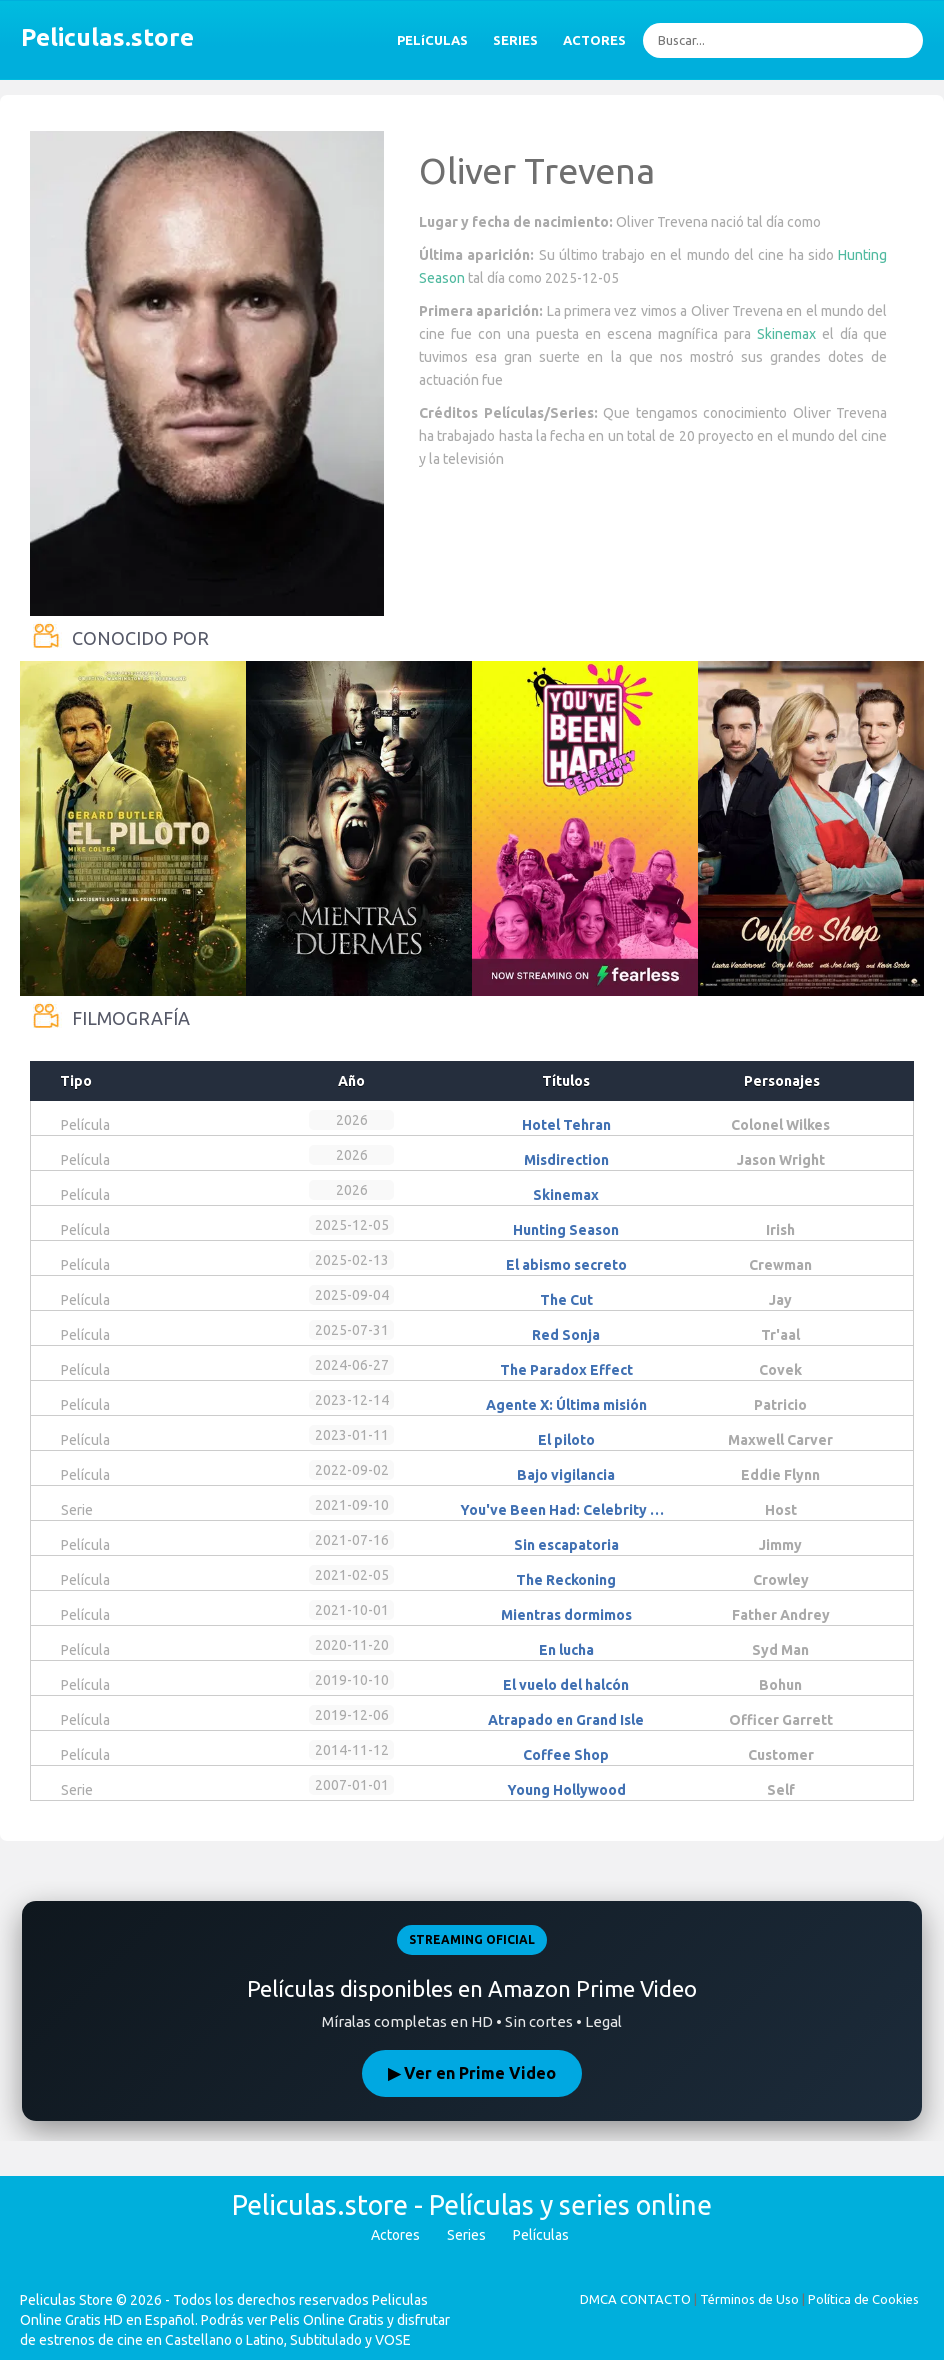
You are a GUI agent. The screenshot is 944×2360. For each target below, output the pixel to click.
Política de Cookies (863, 2299)
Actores (395, 2235)
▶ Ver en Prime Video (472, 2073)
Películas (541, 2235)
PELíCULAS (432, 40)
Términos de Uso (749, 2299)
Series (466, 2235)
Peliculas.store (102, 37)
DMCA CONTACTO (635, 2299)
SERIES (515, 40)
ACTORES (594, 40)
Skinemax (786, 334)
